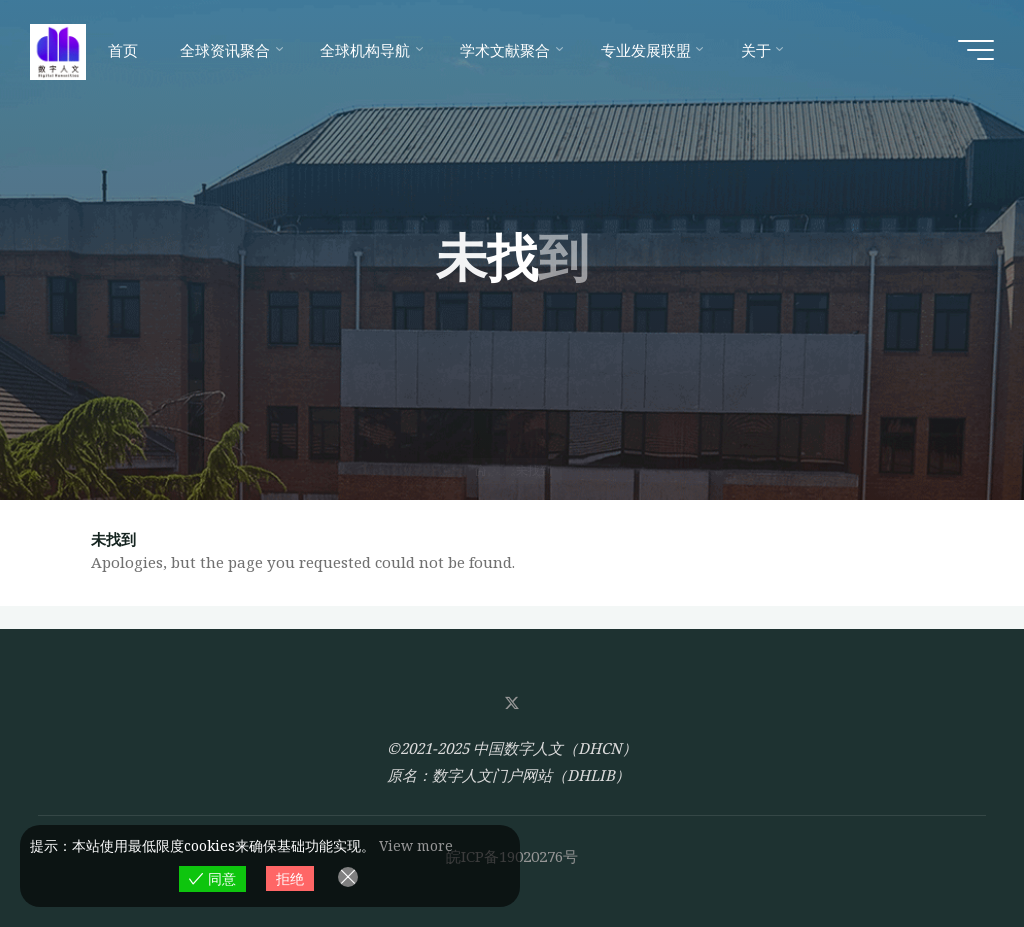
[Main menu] (976, 50)
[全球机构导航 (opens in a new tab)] (369, 50)
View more (416, 845)
